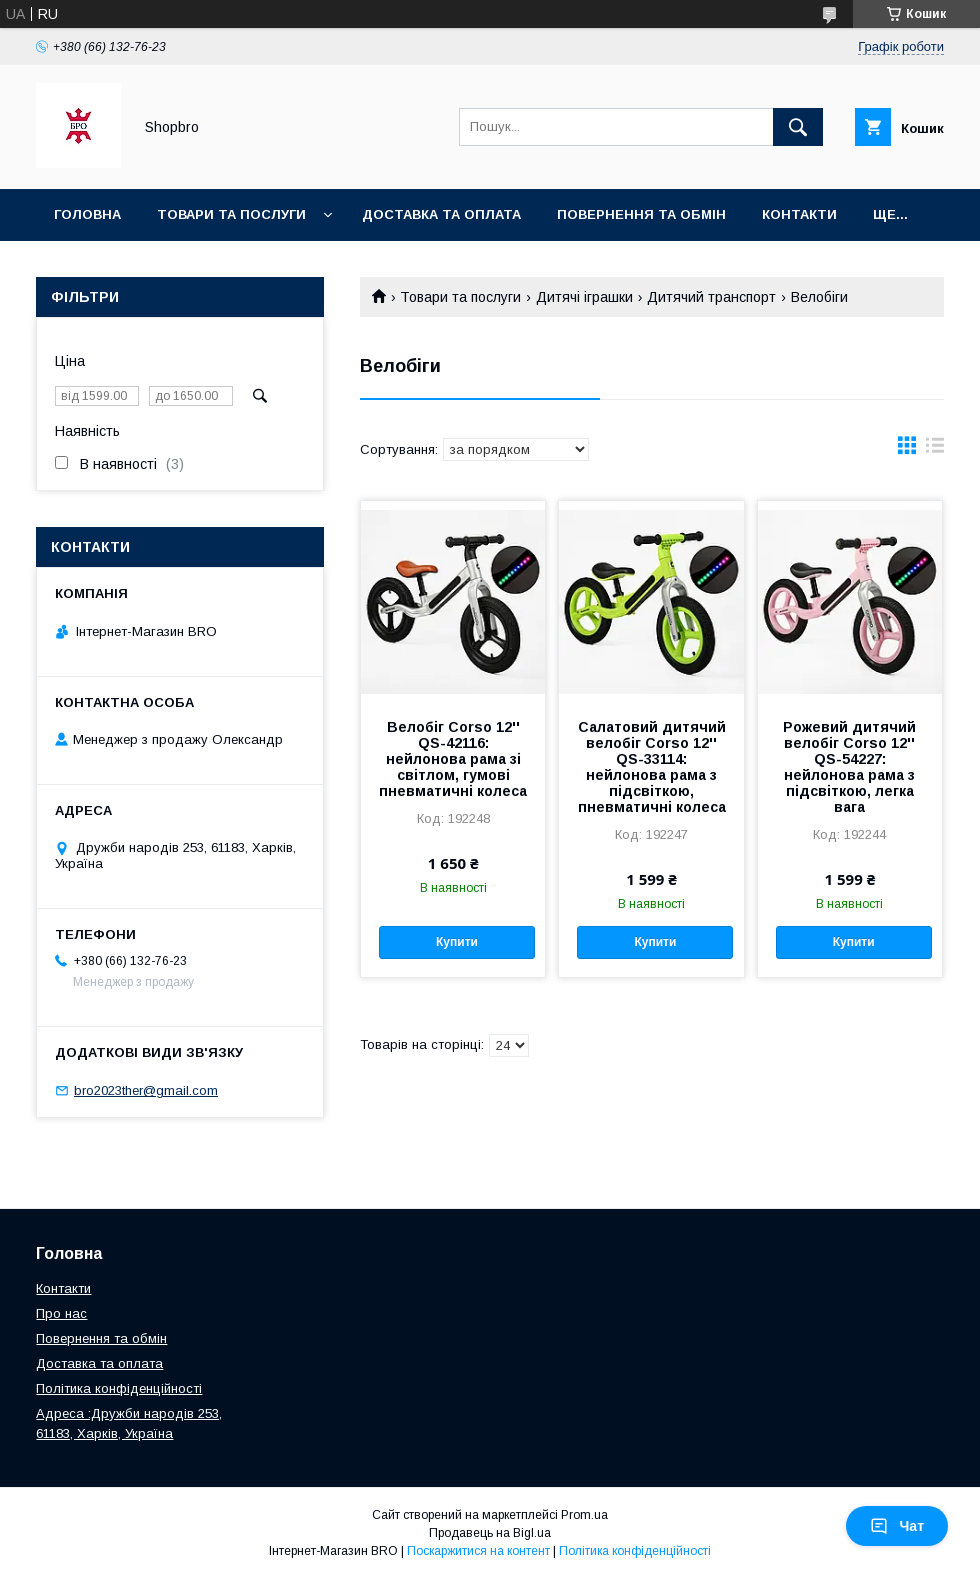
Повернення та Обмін (641, 214)
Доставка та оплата (441, 214)
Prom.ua (584, 1515)
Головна (87, 214)
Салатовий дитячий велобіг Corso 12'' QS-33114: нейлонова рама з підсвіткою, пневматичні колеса (652, 767)
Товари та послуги (231, 214)
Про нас (61, 1313)
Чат (897, 1526)
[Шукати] (798, 127)
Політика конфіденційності (119, 1388)
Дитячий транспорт (711, 297)
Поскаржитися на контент (478, 1551)
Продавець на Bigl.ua (490, 1533)
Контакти (799, 214)
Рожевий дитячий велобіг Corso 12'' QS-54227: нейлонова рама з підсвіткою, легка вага (849, 767)
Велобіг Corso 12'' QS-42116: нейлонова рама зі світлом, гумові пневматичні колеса (453, 759)
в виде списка (935, 450)
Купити (457, 942)
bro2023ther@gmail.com (146, 1090)
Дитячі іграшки (584, 297)
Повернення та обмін (101, 1338)
